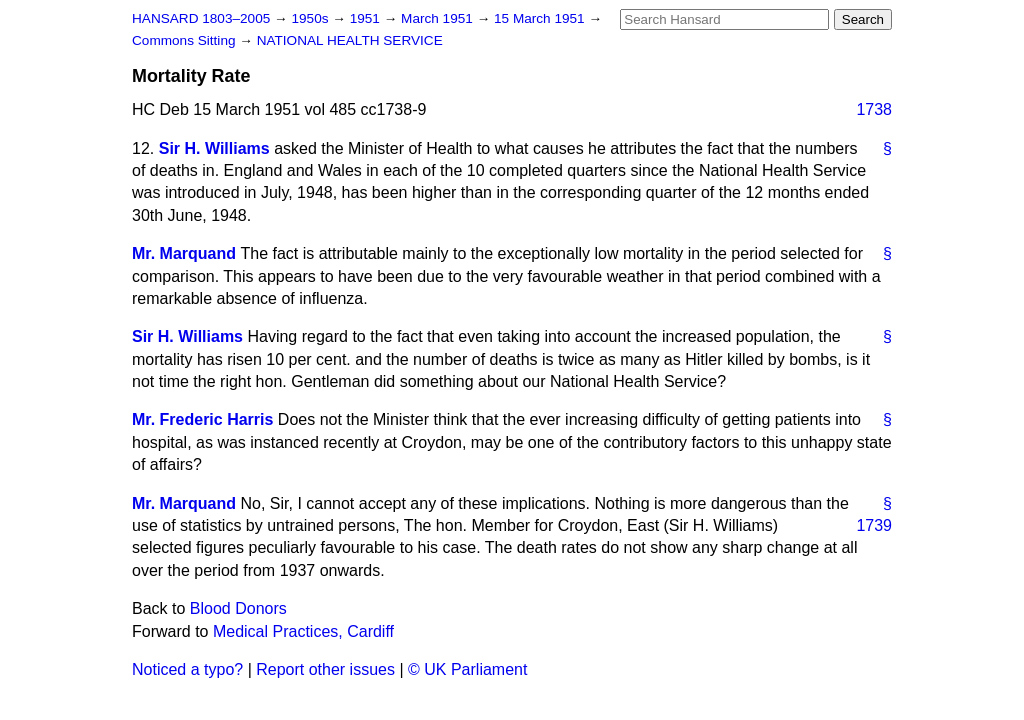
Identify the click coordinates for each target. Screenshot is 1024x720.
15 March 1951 (541, 18)
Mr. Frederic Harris (202, 419)
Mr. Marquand (184, 253)
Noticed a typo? (187, 669)
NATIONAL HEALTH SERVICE (350, 40)
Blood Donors (238, 608)
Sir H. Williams (214, 148)
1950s (311, 18)
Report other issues (325, 669)
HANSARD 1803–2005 (201, 18)
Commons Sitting (185, 40)
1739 (874, 525)
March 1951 (439, 18)
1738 (874, 109)
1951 (367, 18)
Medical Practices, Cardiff (303, 631)
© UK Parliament (467, 669)
